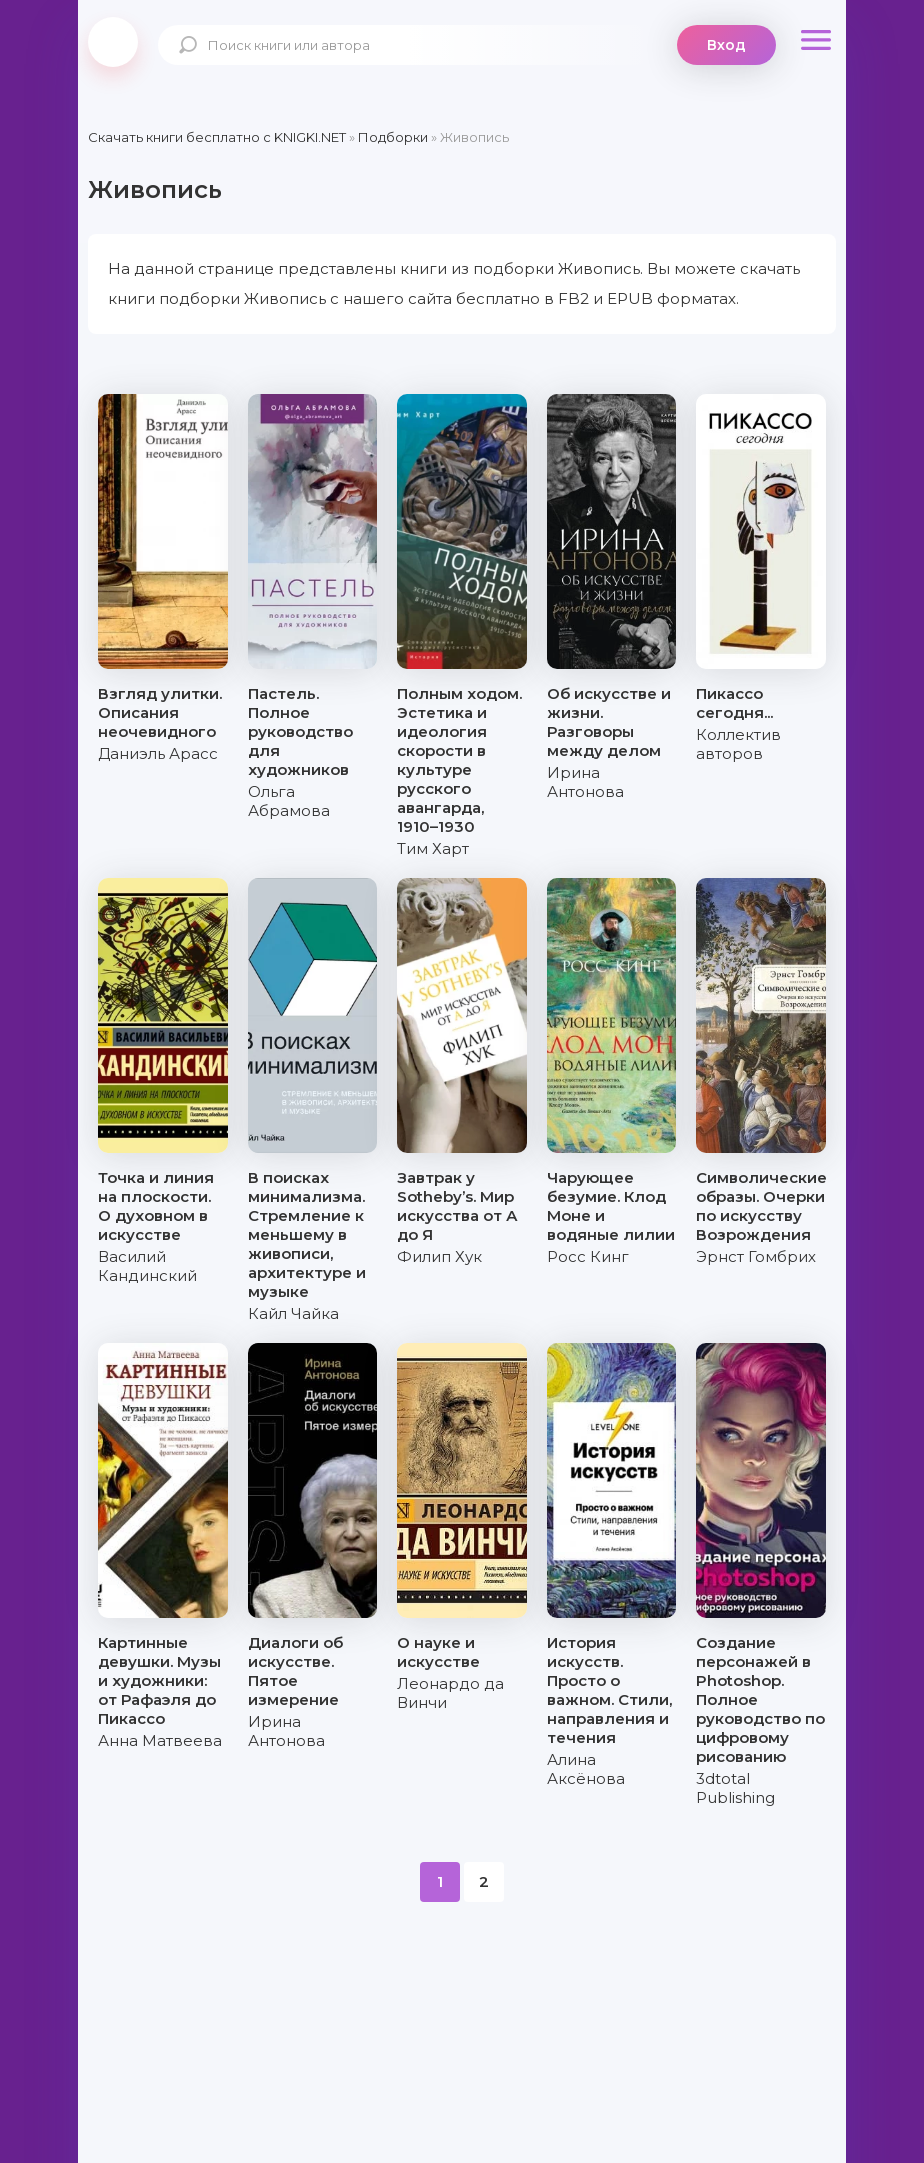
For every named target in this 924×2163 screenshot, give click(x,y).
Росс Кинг (588, 1256)
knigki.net (113, 42)
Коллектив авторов (738, 744)
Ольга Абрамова (289, 801)
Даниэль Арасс (158, 753)
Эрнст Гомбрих (756, 1256)
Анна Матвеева (160, 1740)
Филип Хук (439, 1256)
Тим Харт (433, 848)
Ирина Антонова (585, 782)
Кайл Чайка (293, 1313)
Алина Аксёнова (586, 1769)
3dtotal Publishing (735, 1788)
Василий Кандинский (147, 1266)
